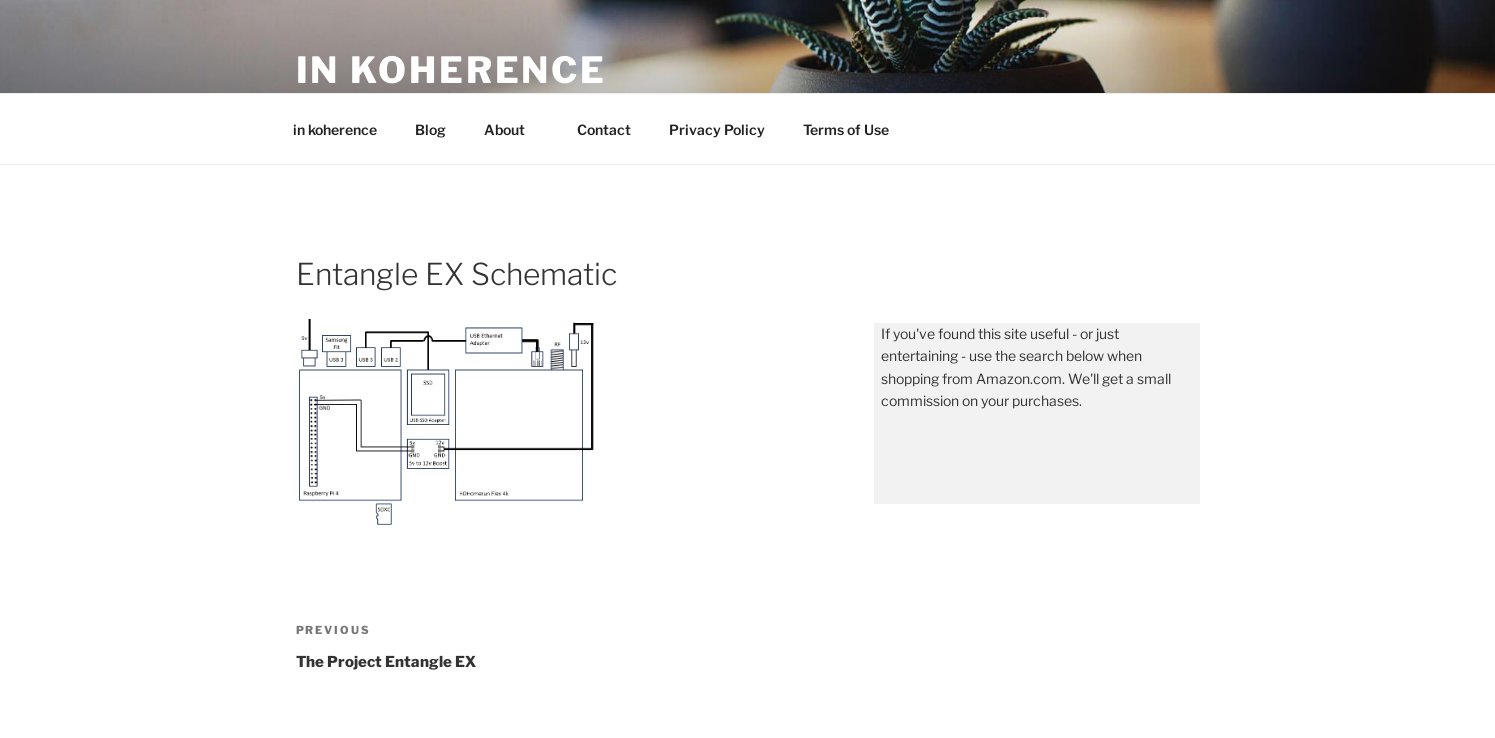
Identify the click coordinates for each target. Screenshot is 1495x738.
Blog (430, 129)
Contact (604, 129)
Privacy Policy (717, 129)
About (514, 129)
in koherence (452, 70)
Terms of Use (846, 129)
